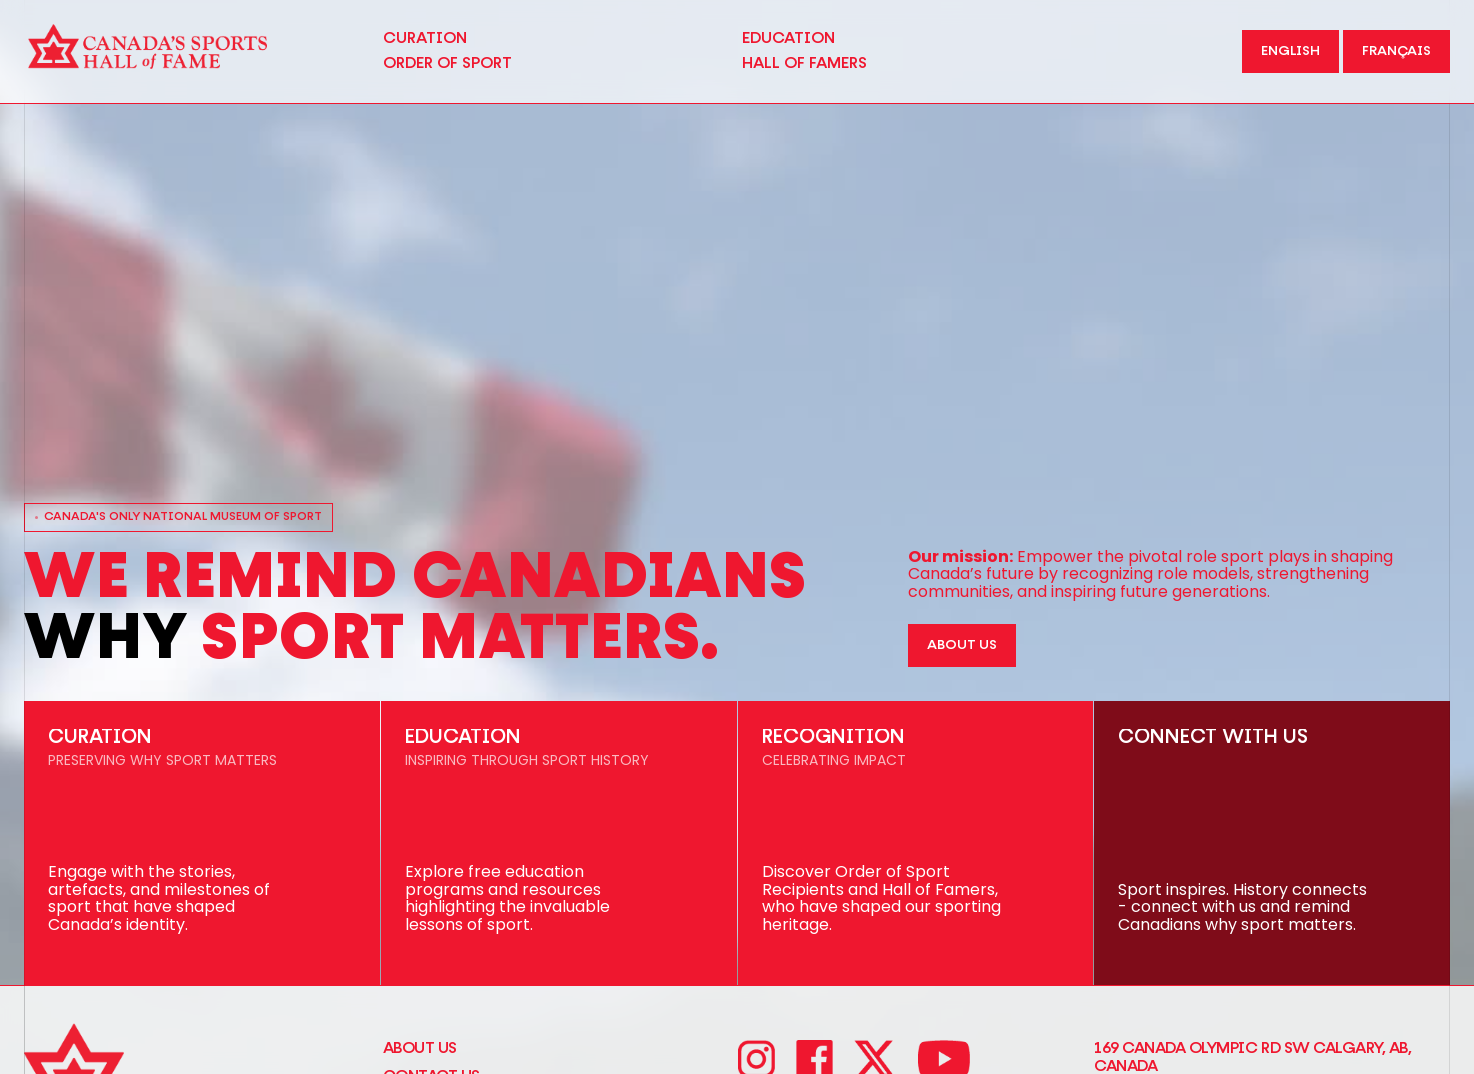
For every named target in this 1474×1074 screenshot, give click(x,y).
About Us (420, 1048)
